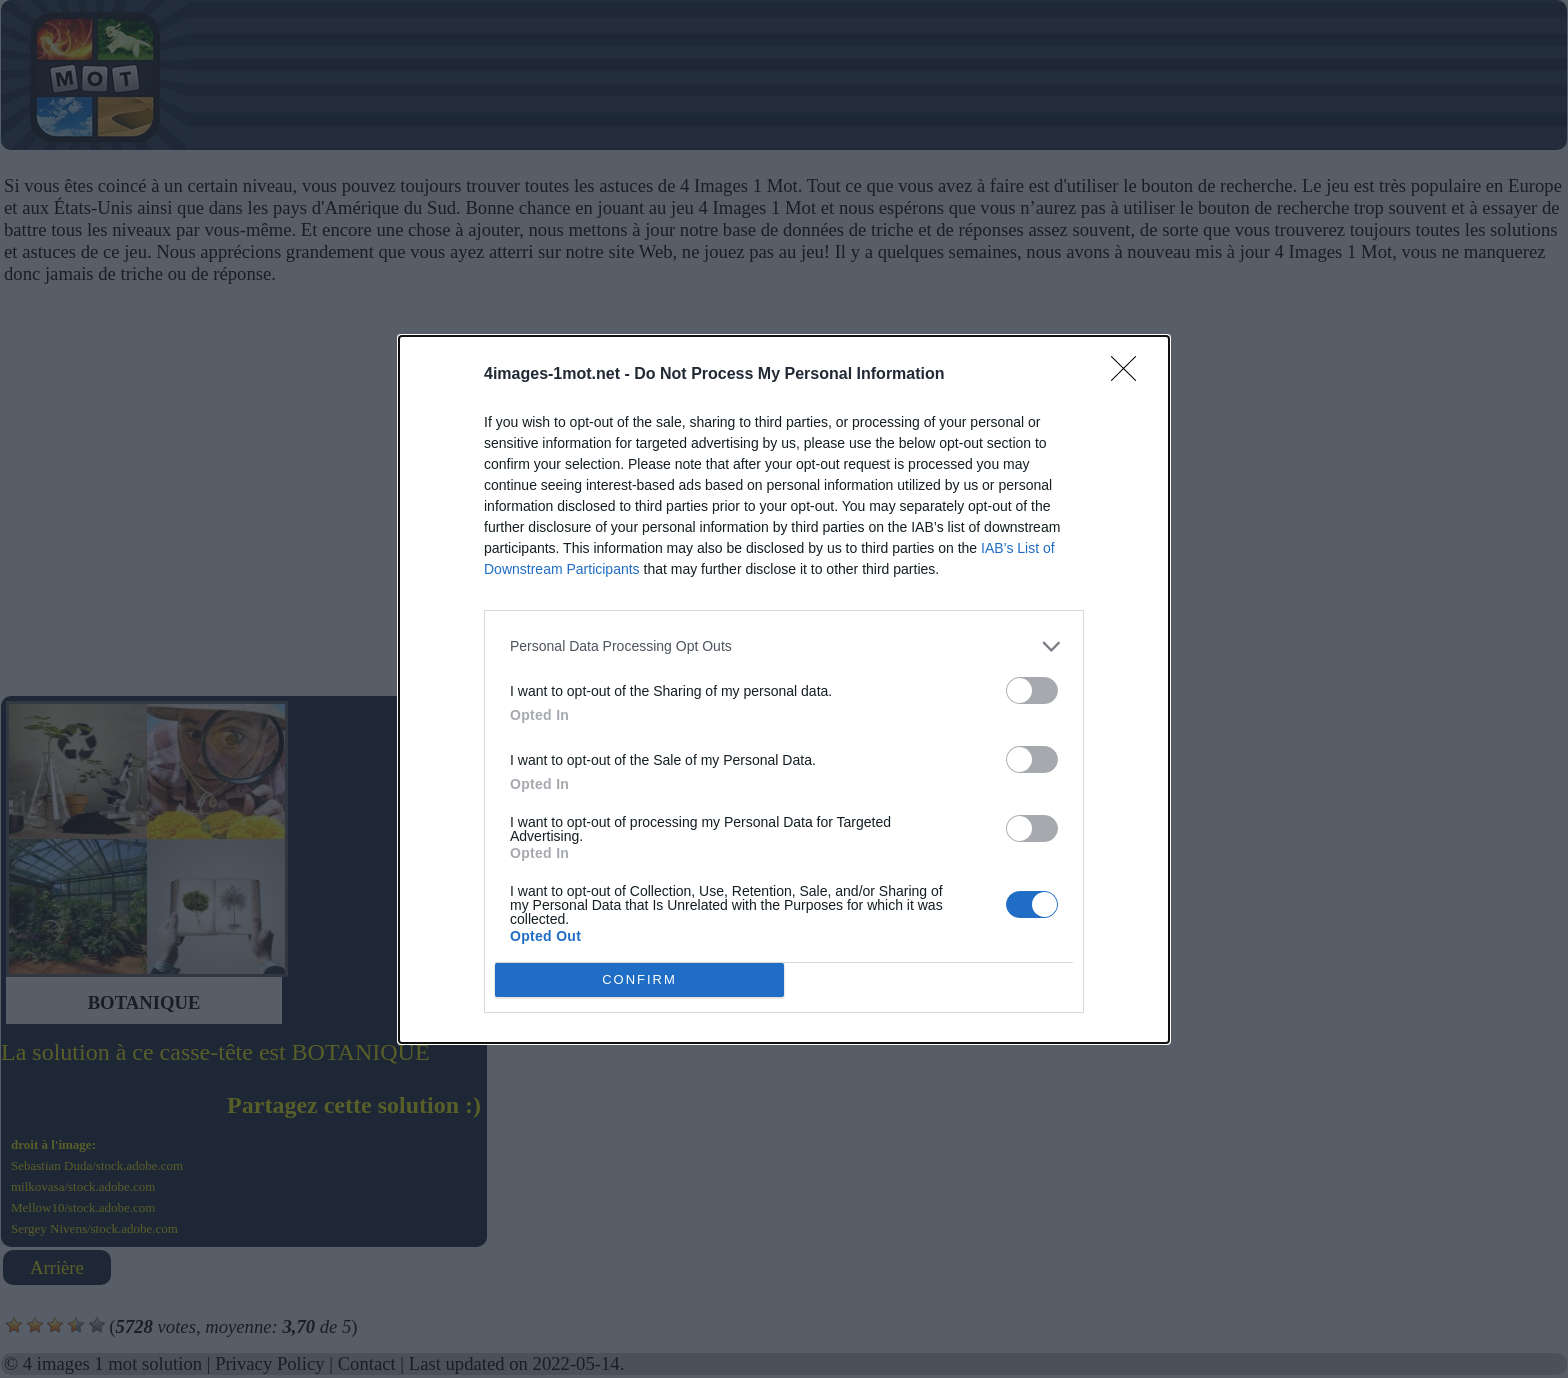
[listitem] (784, 646)
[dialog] (784, 689)
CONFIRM (639, 979)
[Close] (1130, 375)
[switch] (1032, 690)
